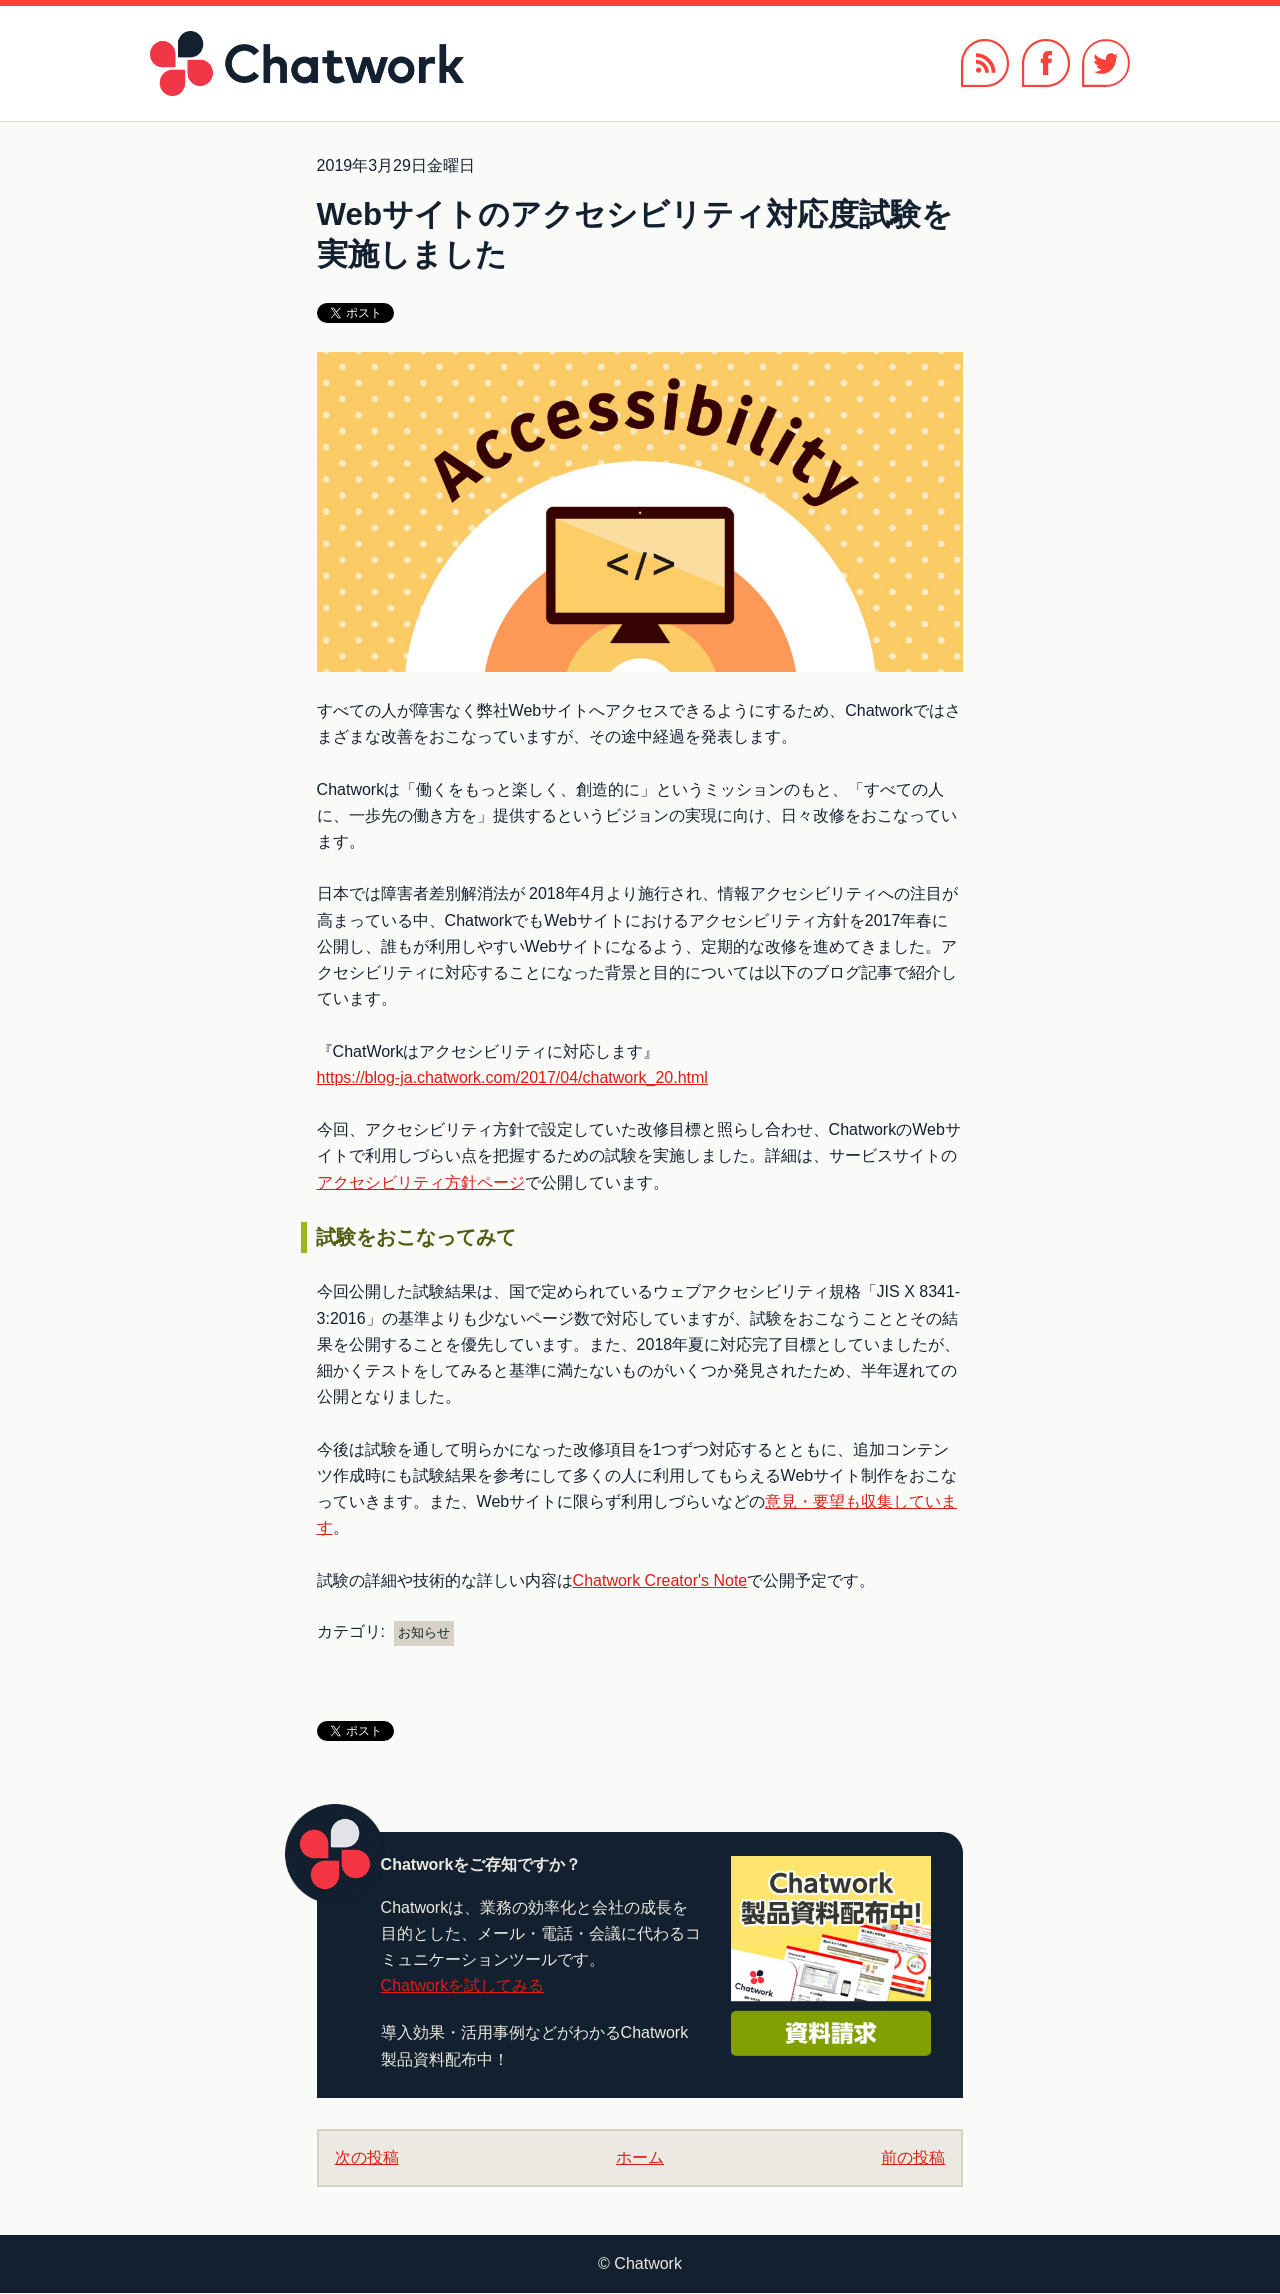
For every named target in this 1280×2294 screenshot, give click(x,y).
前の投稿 (913, 2157)
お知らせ (424, 1632)
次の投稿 (367, 2157)
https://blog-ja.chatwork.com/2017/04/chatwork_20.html (512, 1077)
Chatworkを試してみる (463, 1985)
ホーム (640, 2157)
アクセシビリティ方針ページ (421, 1182)
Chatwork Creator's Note (660, 1580)
